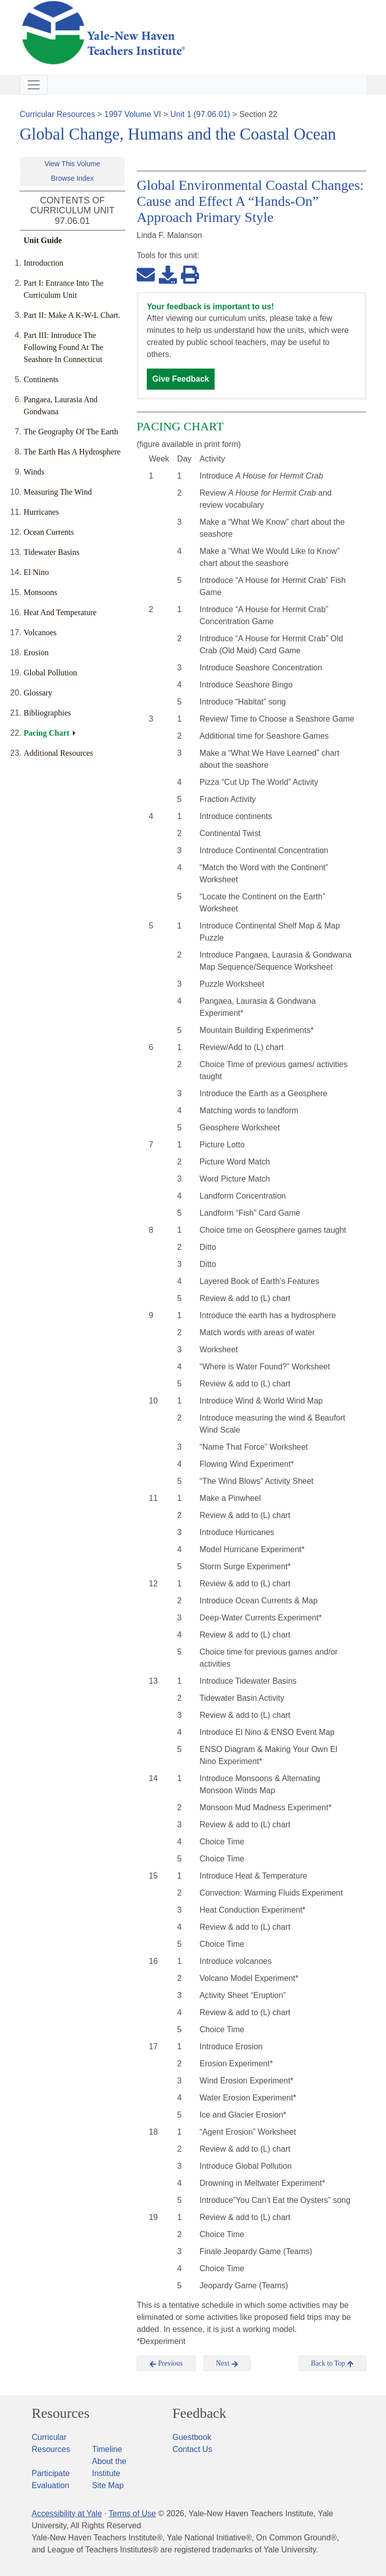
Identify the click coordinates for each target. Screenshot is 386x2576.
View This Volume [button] (73, 164)
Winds (34, 471)
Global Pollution (50, 672)
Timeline (107, 2449)
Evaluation (50, 2485)
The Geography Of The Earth (71, 431)
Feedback (199, 2413)
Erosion (36, 652)
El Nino (36, 572)
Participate (51, 2473)
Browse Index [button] (72, 178)
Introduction (43, 263)
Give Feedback (180, 379)
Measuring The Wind (58, 492)
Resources (60, 2413)
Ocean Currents (49, 532)
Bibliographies (47, 713)
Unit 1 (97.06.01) (200, 114)
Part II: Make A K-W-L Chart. (72, 315)
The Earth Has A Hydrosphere (72, 451)
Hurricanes (41, 512)
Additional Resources (58, 753)
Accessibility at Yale (67, 2513)
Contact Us (192, 2449)
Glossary (38, 692)
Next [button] (227, 2364)
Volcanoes (40, 632)
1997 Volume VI (133, 114)
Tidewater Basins (51, 552)
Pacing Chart (46, 733)
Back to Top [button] (332, 2364)
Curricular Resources (57, 114)
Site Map (108, 2485)
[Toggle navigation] (34, 85)
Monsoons (40, 592)
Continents (41, 379)
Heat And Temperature (60, 612)
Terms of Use (132, 2513)
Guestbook (191, 2437)
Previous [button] (166, 2364)
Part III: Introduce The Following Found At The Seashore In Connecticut (63, 347)
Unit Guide (43, 240)
